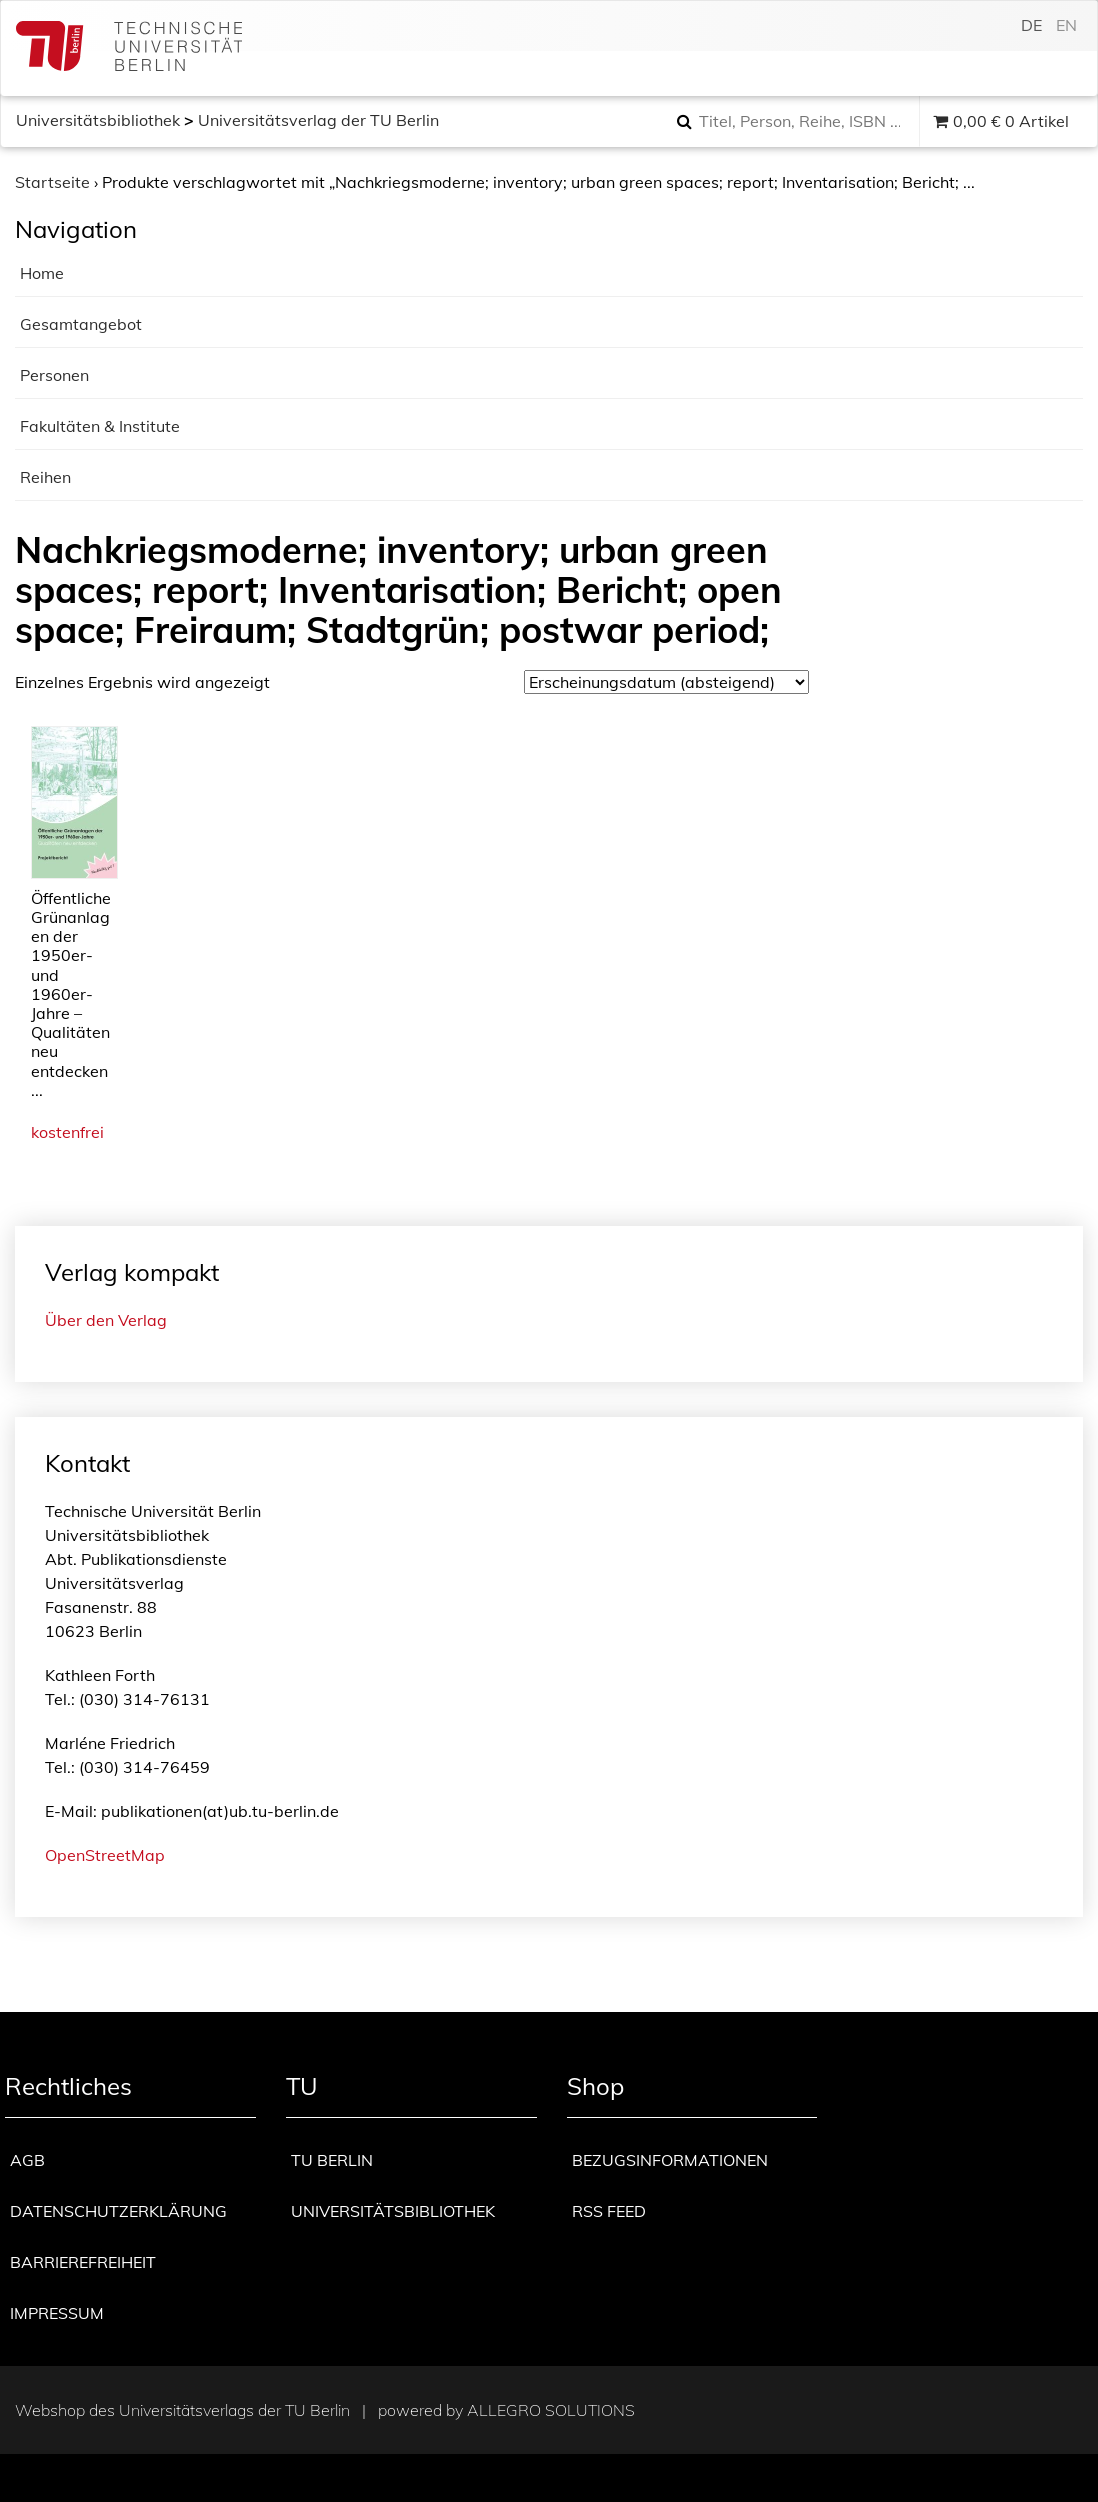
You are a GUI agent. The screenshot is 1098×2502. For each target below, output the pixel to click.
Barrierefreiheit (83, 2262)
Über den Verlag (106, 1320)
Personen (54, 375)
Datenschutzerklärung (118, 2211)
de (1031, 25)
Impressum (57, 2313)
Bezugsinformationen (670, 2160)
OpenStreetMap (105, 1855)
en (1066, 25)
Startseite (52, 182)
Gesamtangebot (81, 324)
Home (42, 273)
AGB (27, 2160)
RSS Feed (609, 2211)
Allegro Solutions (551, 2410)
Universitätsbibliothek (98, 120)
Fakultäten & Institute (100, 426)
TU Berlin (332, 2160)
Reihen (45, 477)
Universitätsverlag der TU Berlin (318, 120)
